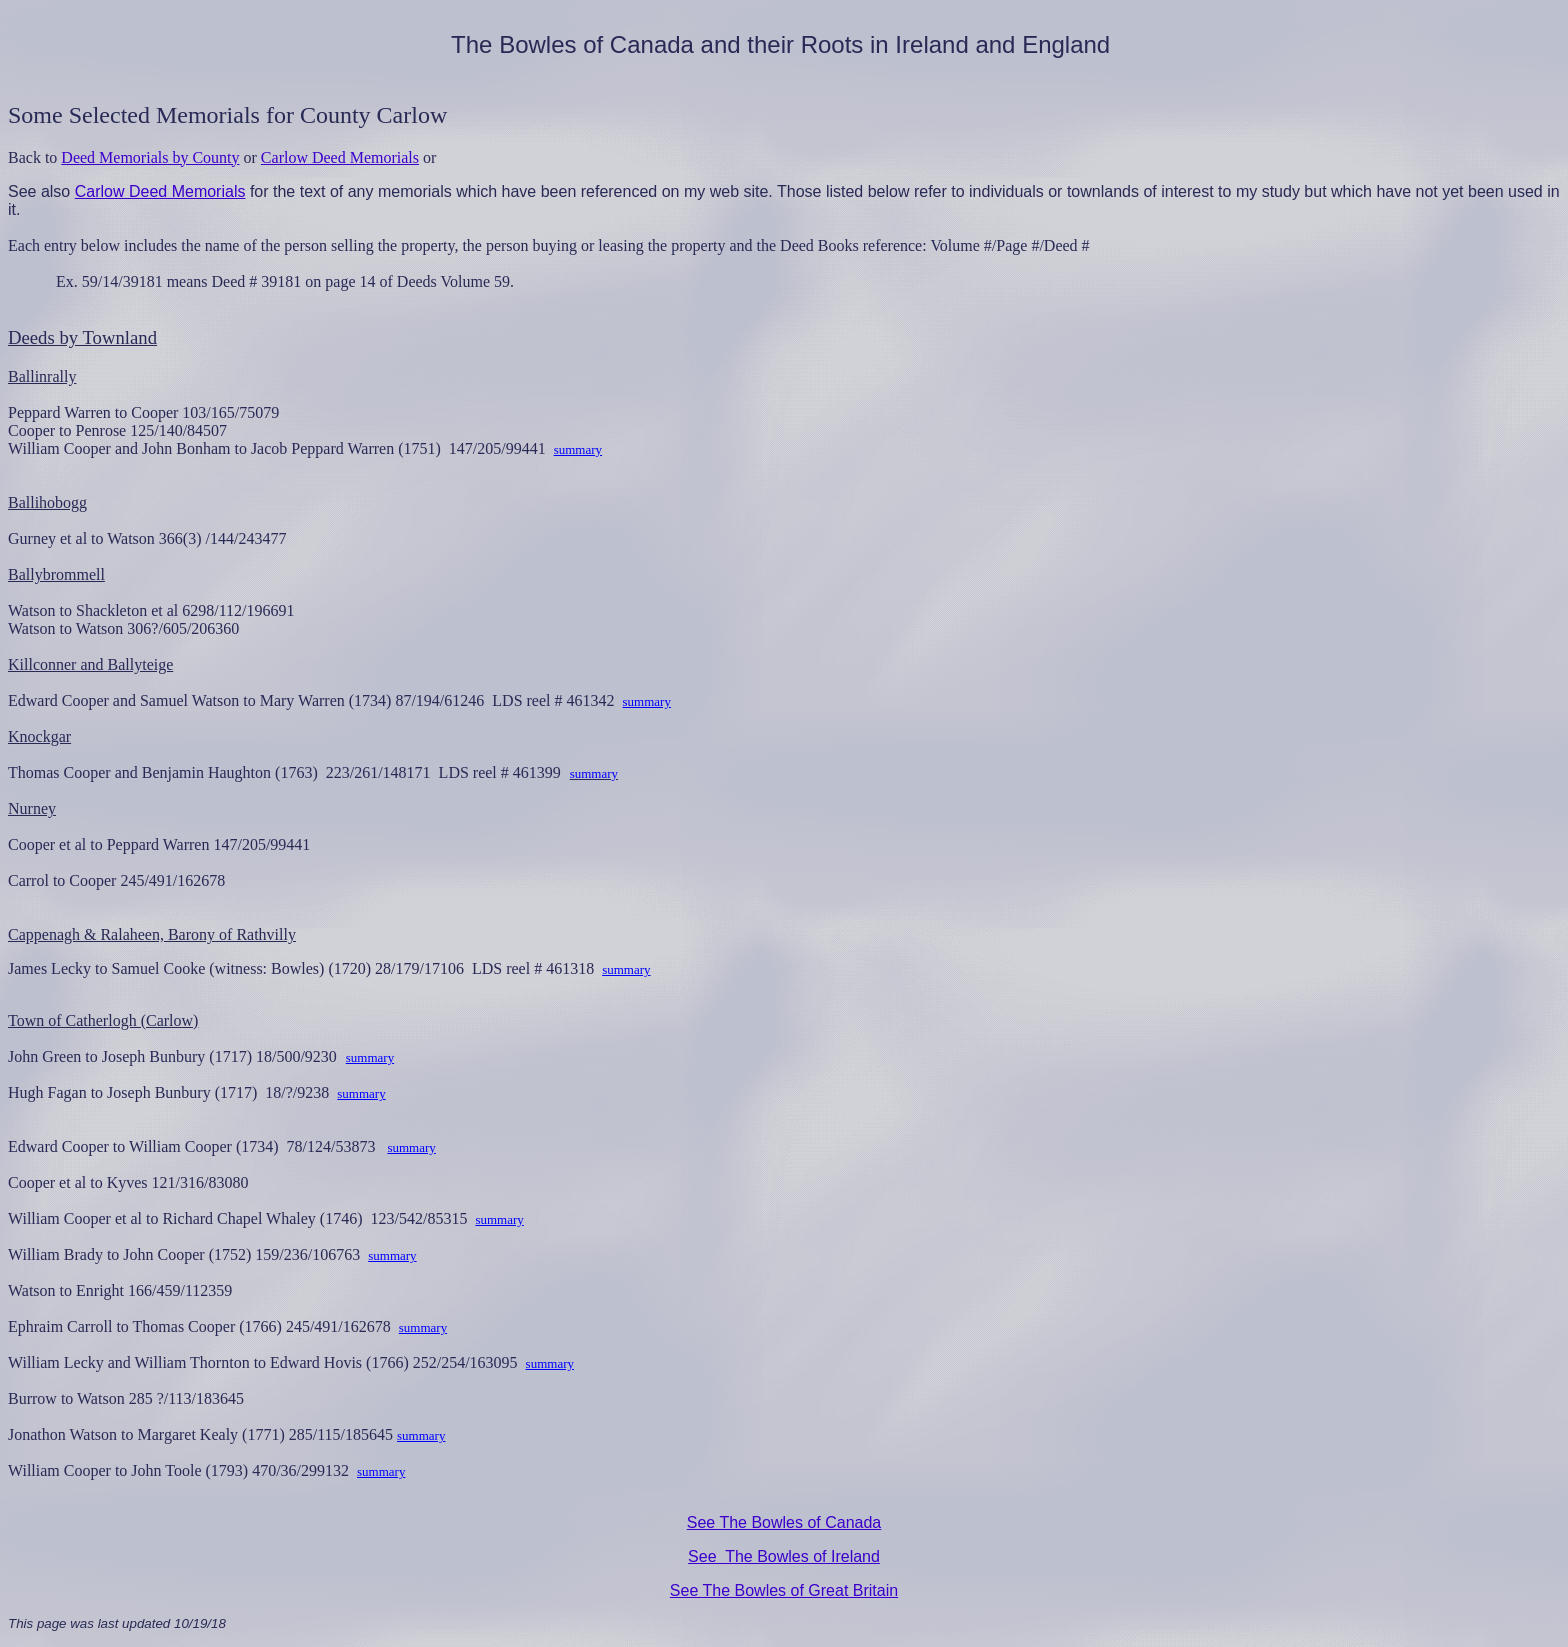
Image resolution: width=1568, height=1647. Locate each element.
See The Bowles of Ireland (784, 1556)
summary (578, 449)
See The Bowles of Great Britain (784, 1590)
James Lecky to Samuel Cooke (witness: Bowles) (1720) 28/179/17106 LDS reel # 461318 (305, 968)
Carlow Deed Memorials (340, 157)
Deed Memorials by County (150, 157)
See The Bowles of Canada (784, 1522)
